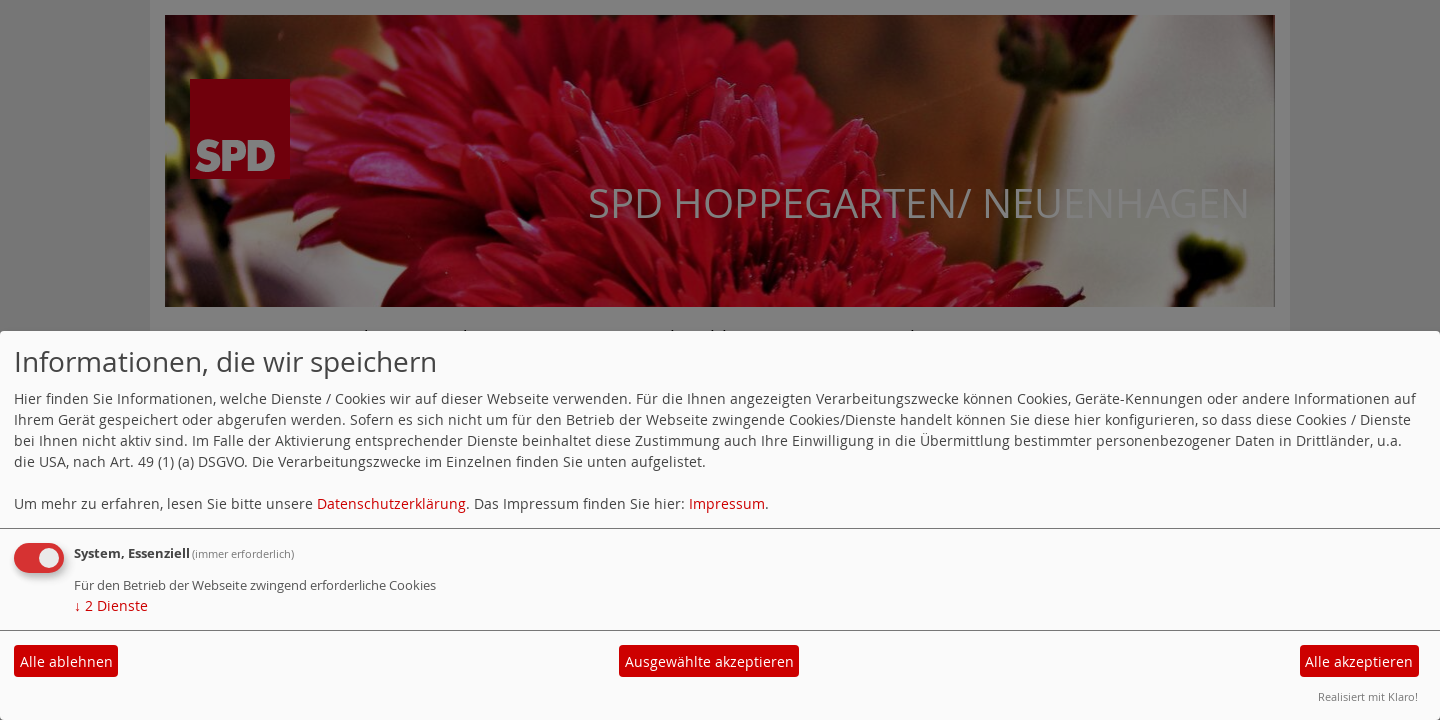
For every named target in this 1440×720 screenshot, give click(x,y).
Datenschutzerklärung (391, 503)
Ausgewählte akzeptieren (709, 661)
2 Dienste (111, 605)
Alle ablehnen (66, 661)
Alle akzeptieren (1359, 661)
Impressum (727, 503)
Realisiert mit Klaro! (1368, 696)
